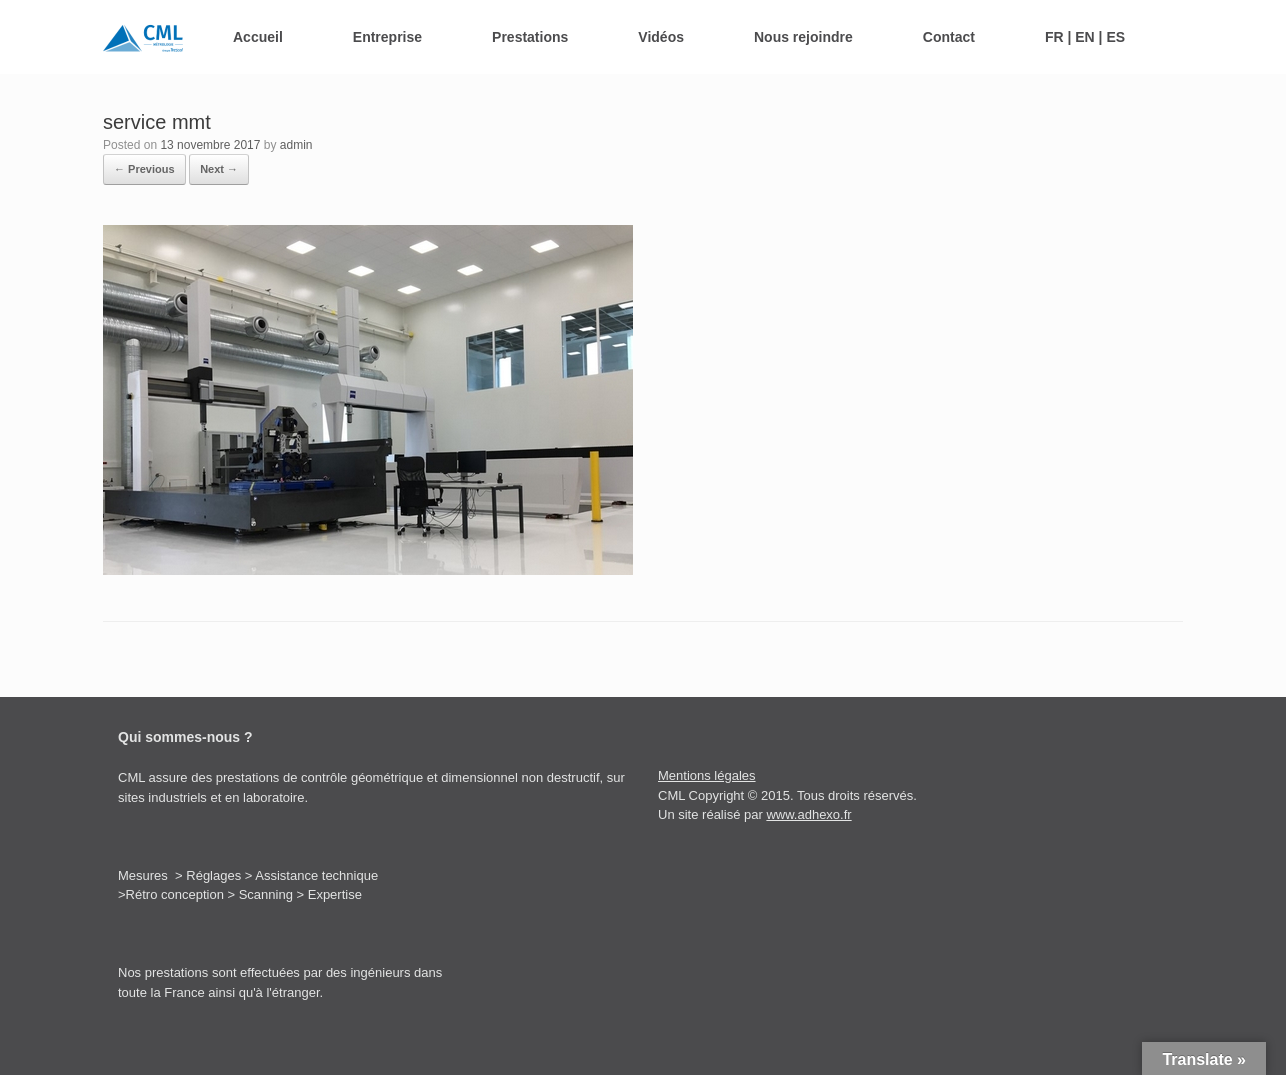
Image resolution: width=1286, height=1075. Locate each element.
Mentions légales (707, 775)
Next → (219, 169)
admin (296, 145)
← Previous (144, 169)
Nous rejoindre (803, 37)
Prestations (530, 37)
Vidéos (661, 37)
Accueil (258, 37)
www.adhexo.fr (808, 814)
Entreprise (387, 37)
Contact (949, 37)
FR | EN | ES (1085, 37)
